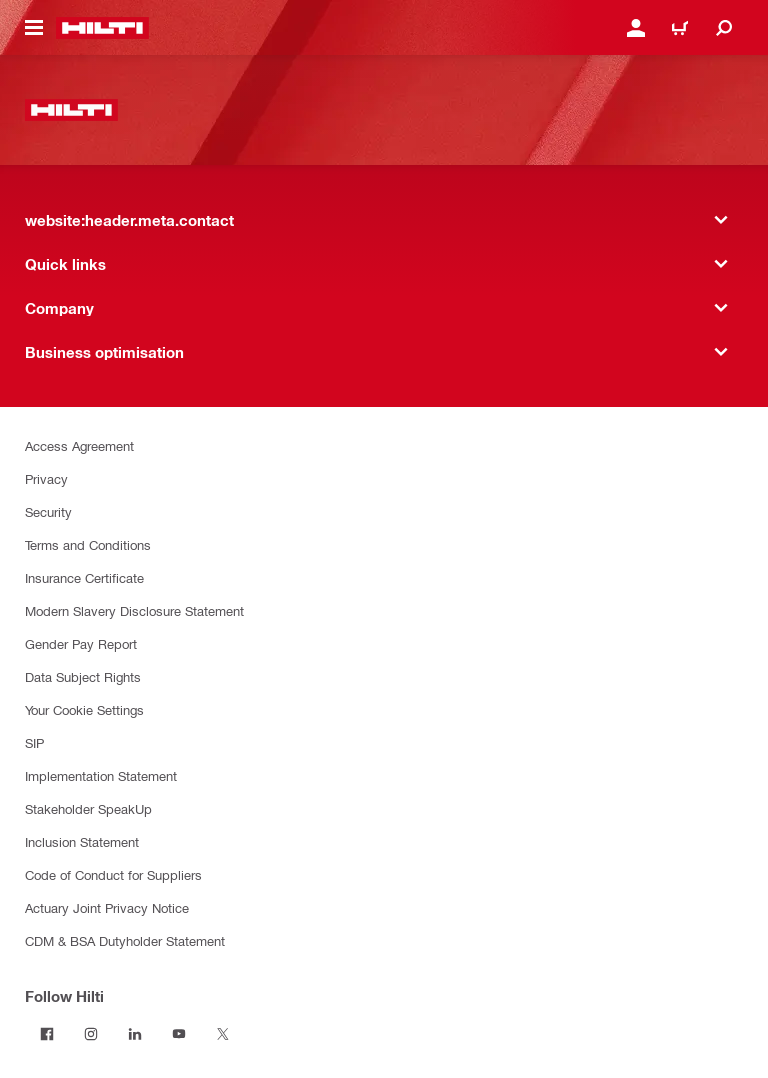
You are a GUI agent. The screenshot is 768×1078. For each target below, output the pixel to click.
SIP (34, 742)
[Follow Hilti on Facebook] (47, 1034)
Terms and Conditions (88, 544)
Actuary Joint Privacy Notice (107, 907)
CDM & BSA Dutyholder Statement (125, 940)
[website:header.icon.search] (724, 28)
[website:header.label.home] (102, 28)
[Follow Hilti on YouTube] (179, 1034)
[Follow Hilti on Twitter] (223, 1034)
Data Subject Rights (83, 676)
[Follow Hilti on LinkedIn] (135, 1034)
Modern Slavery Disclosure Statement (134, 610)
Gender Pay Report (81, 643)
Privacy (46, 478)
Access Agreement (79, 445)
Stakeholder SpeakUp (88, 808)
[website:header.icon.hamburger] (34, 28)
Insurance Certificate (84, 577)
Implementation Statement (101, 775)
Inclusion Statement (82, 841)
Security (48, 511)
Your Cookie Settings (84, 709)
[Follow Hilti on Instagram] (91, 1034)
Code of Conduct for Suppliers (113, 874)
